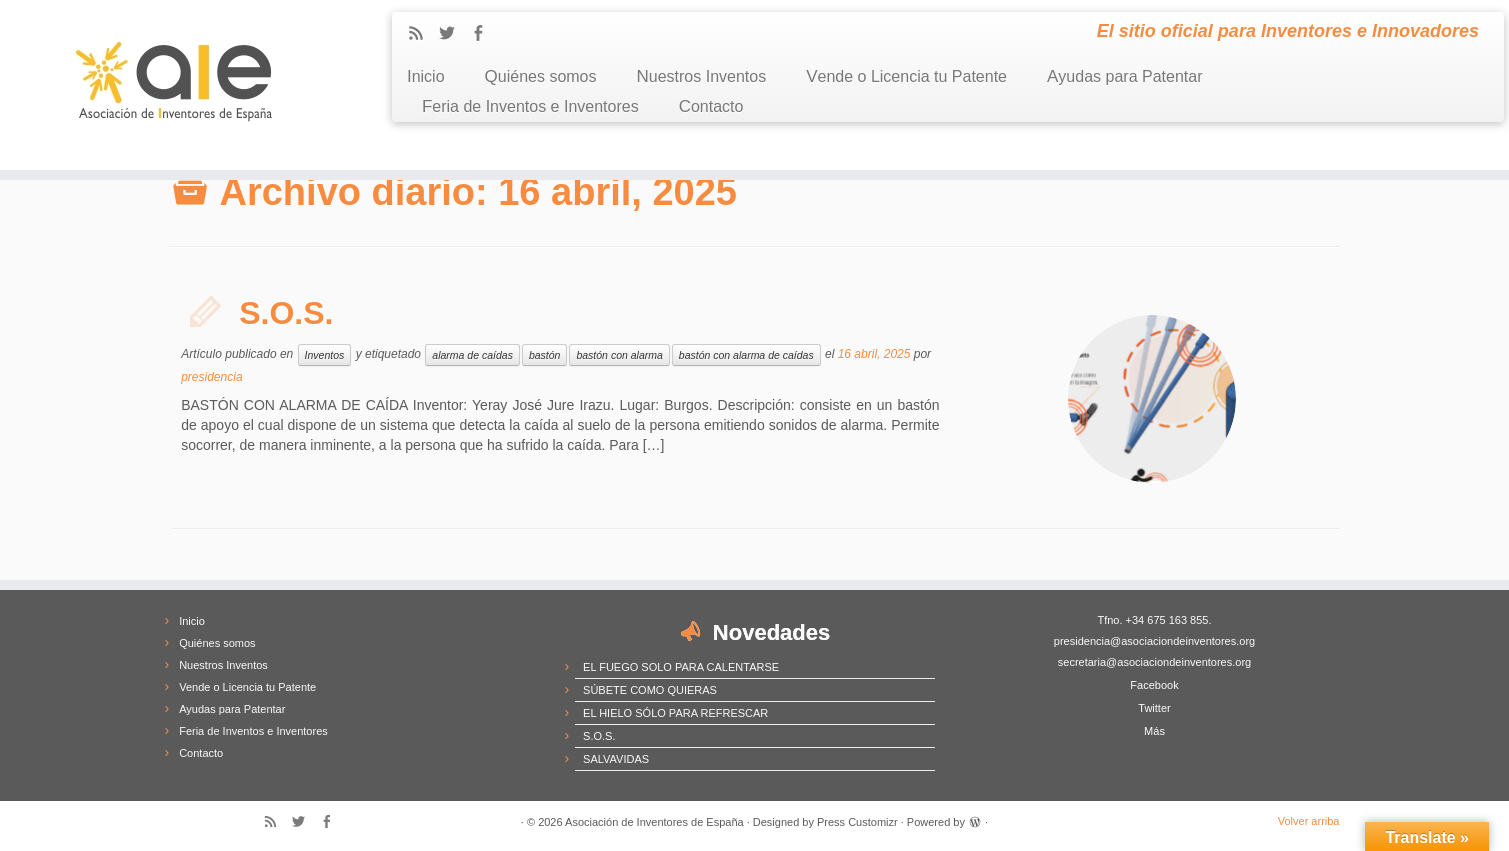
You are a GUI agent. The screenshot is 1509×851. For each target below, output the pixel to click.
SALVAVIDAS (616, 759)
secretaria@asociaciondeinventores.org (1154, 662)
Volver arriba (1309, 821)
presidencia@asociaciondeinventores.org (1154, 641)
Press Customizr (857, 822)
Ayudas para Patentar (1124, 76)
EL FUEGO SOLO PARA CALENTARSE (681, 667)
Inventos (325, 355)
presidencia (211, 377)
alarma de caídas (472, 355)
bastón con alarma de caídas (746, 355)
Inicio (426, 76)
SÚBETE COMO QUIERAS (650, 690)
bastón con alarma (619, 355)
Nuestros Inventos (702, 76)
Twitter (1154, 708)
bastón (545, 355)
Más (1154, 731)
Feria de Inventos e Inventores (530, 106)
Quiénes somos (541, 76)
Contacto (711, 106)
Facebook (1154, 685)
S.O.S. (286, 313)
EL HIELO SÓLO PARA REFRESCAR (675, 713)
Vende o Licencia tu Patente (906, 76)
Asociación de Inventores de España (654, 822)
